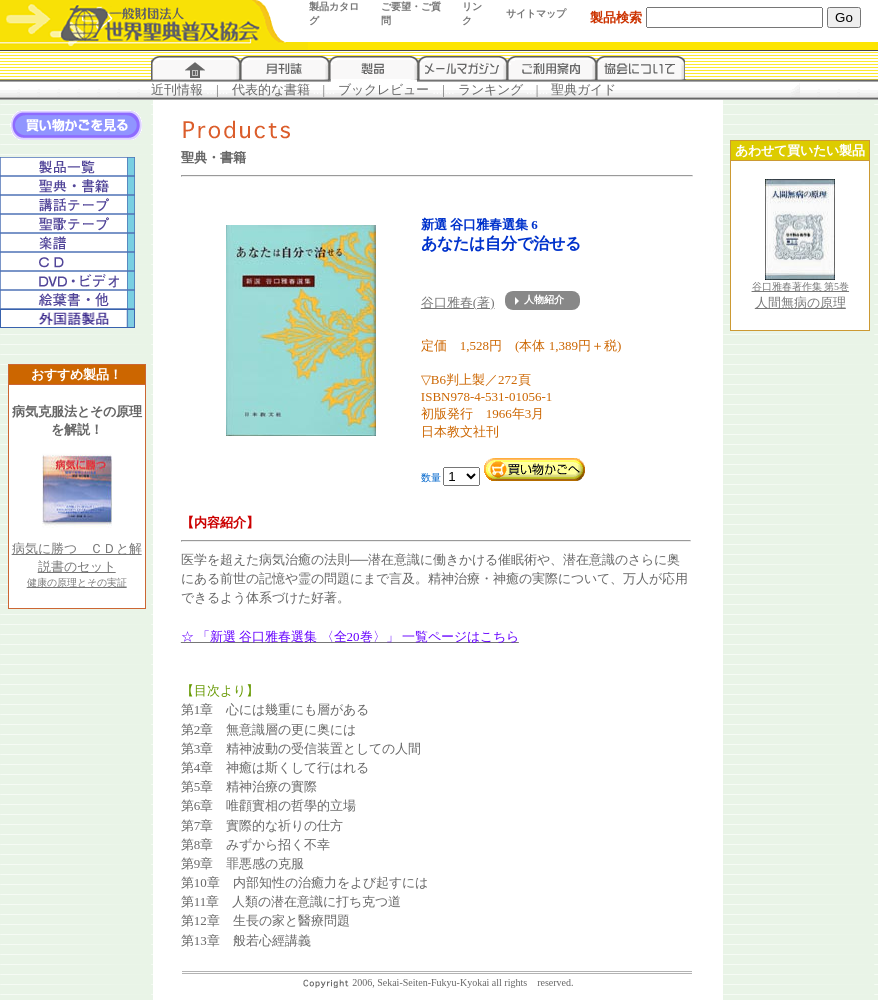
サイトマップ (536, 13)
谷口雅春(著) (458, 302)
